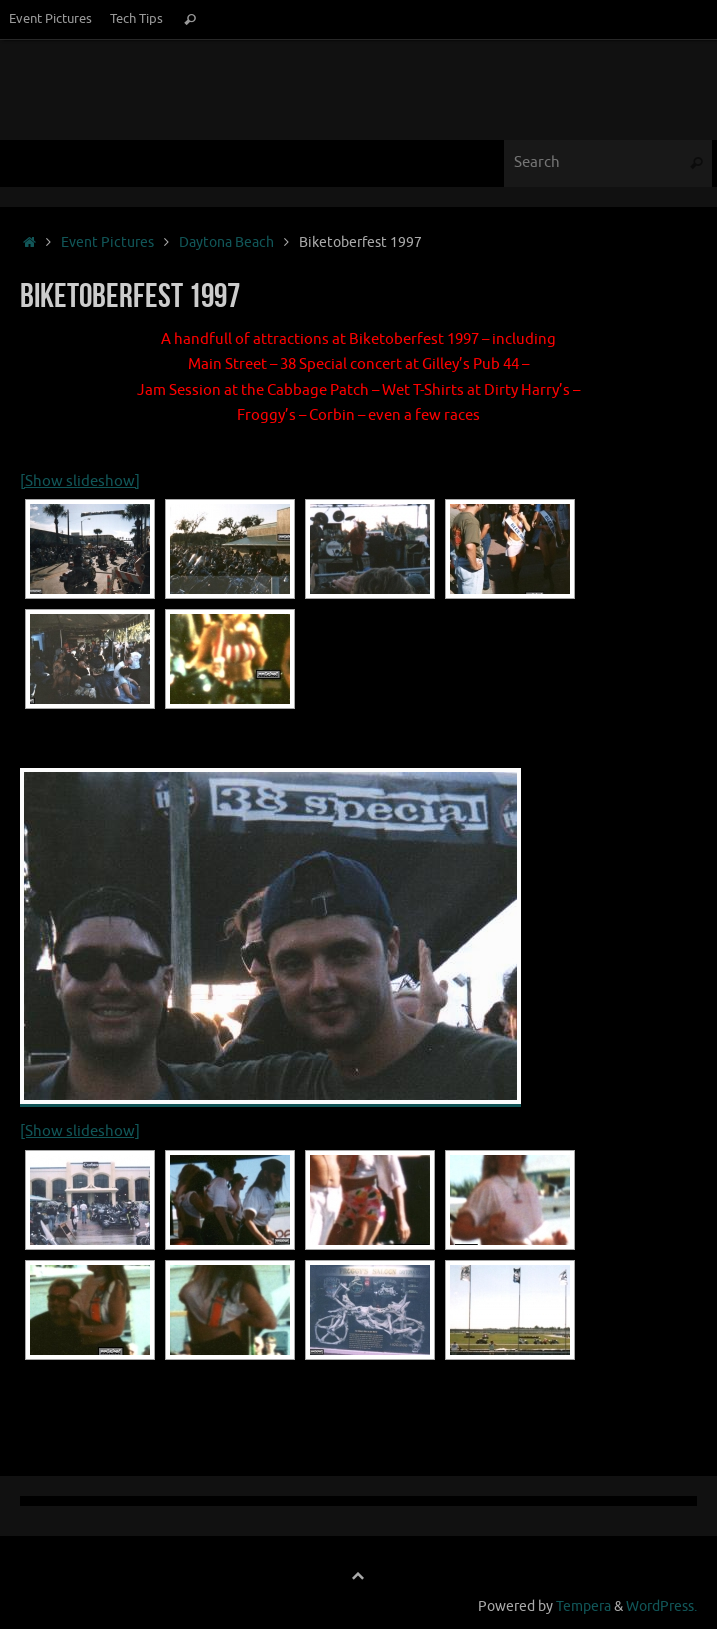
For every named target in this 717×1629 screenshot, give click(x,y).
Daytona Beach (226, 242)
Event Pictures (50, 19)
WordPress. (661, 1606)
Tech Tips (136, 19)
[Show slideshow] (80, 481)
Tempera (583, 1606)
